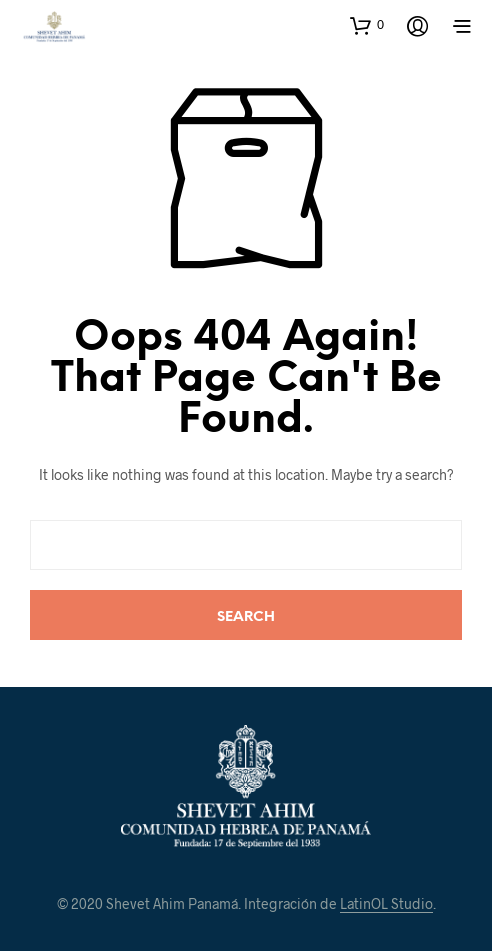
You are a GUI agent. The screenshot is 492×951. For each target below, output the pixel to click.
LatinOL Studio (386, 904)
